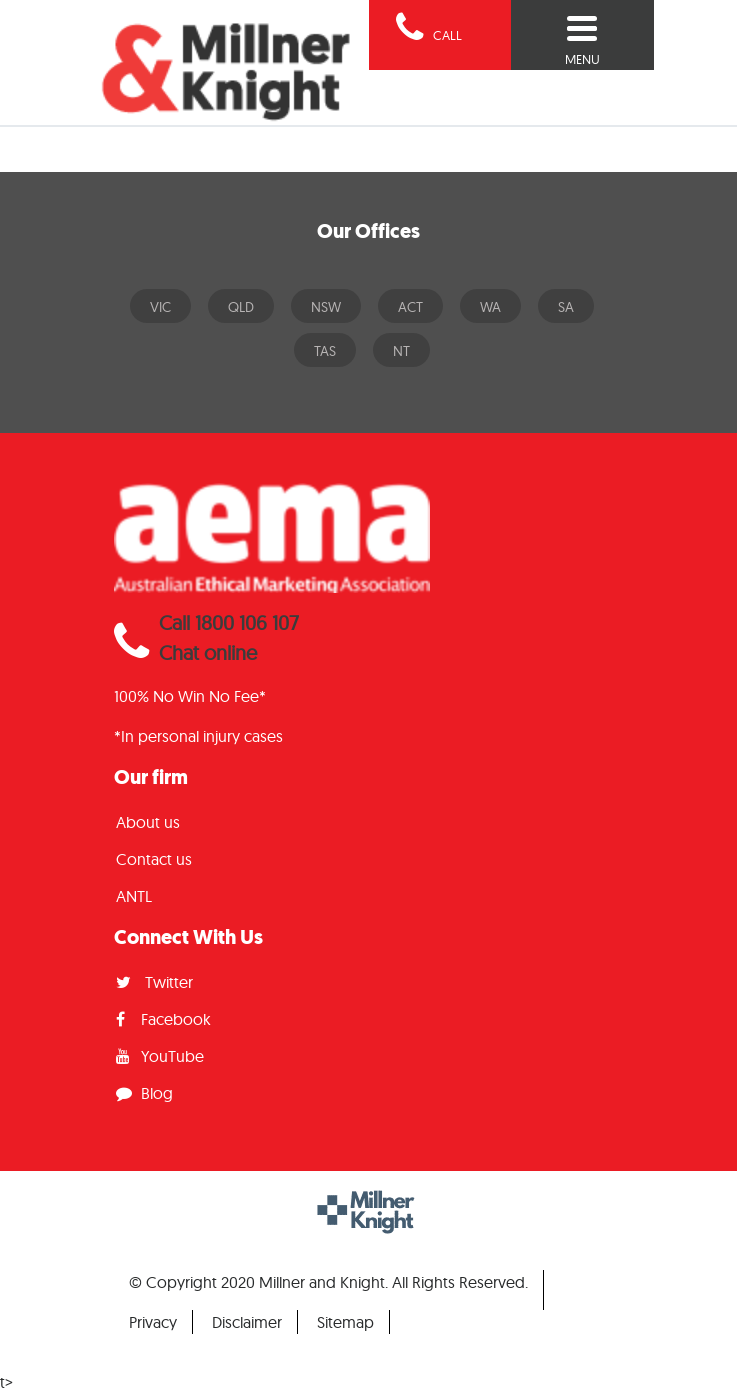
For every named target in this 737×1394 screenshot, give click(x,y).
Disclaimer (247, 1322)
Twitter (154, 982)
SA (566, 307)
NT (401, 351)
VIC (160, 307)
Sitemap (345, 1322)
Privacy (153, 1322)
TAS (325, 351)
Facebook (163, 1019)
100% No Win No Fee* (190, 696)
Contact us (154, 859)
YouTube (160, 1056)
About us (148, 822)
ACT (410, 307)
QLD (241, 307)
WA (490, 307)
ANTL (134, 896)
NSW (326, 307)
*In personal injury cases (198, 736)
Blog (144, 1093)
